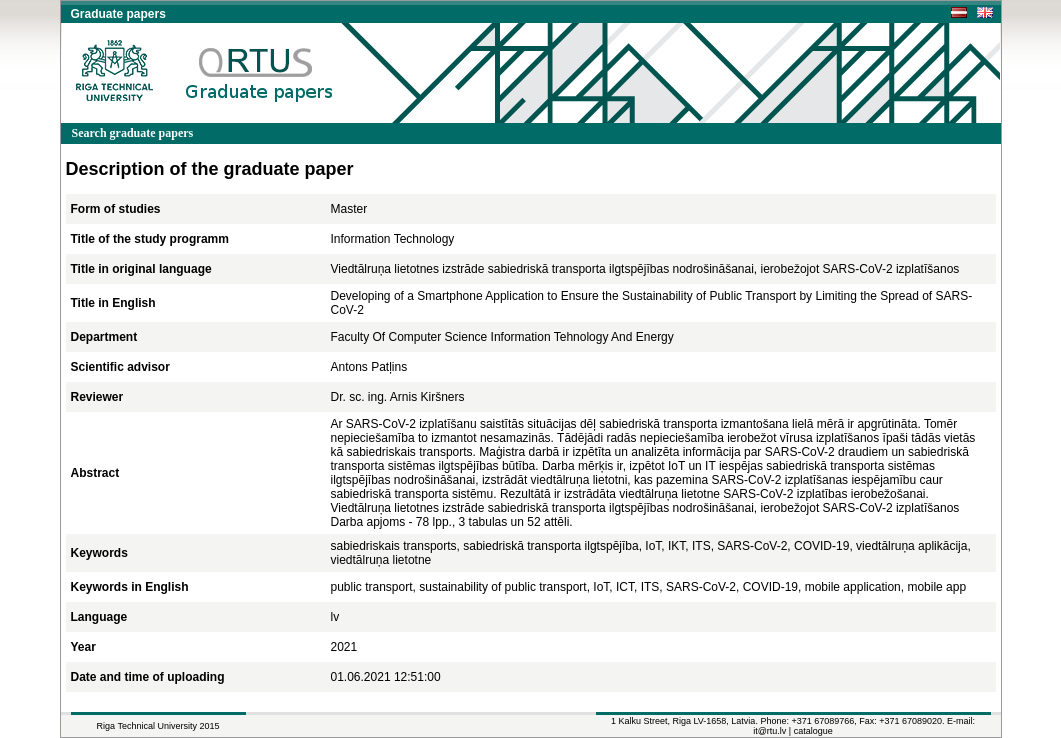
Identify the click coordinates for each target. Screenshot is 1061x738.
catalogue (813, 731)
